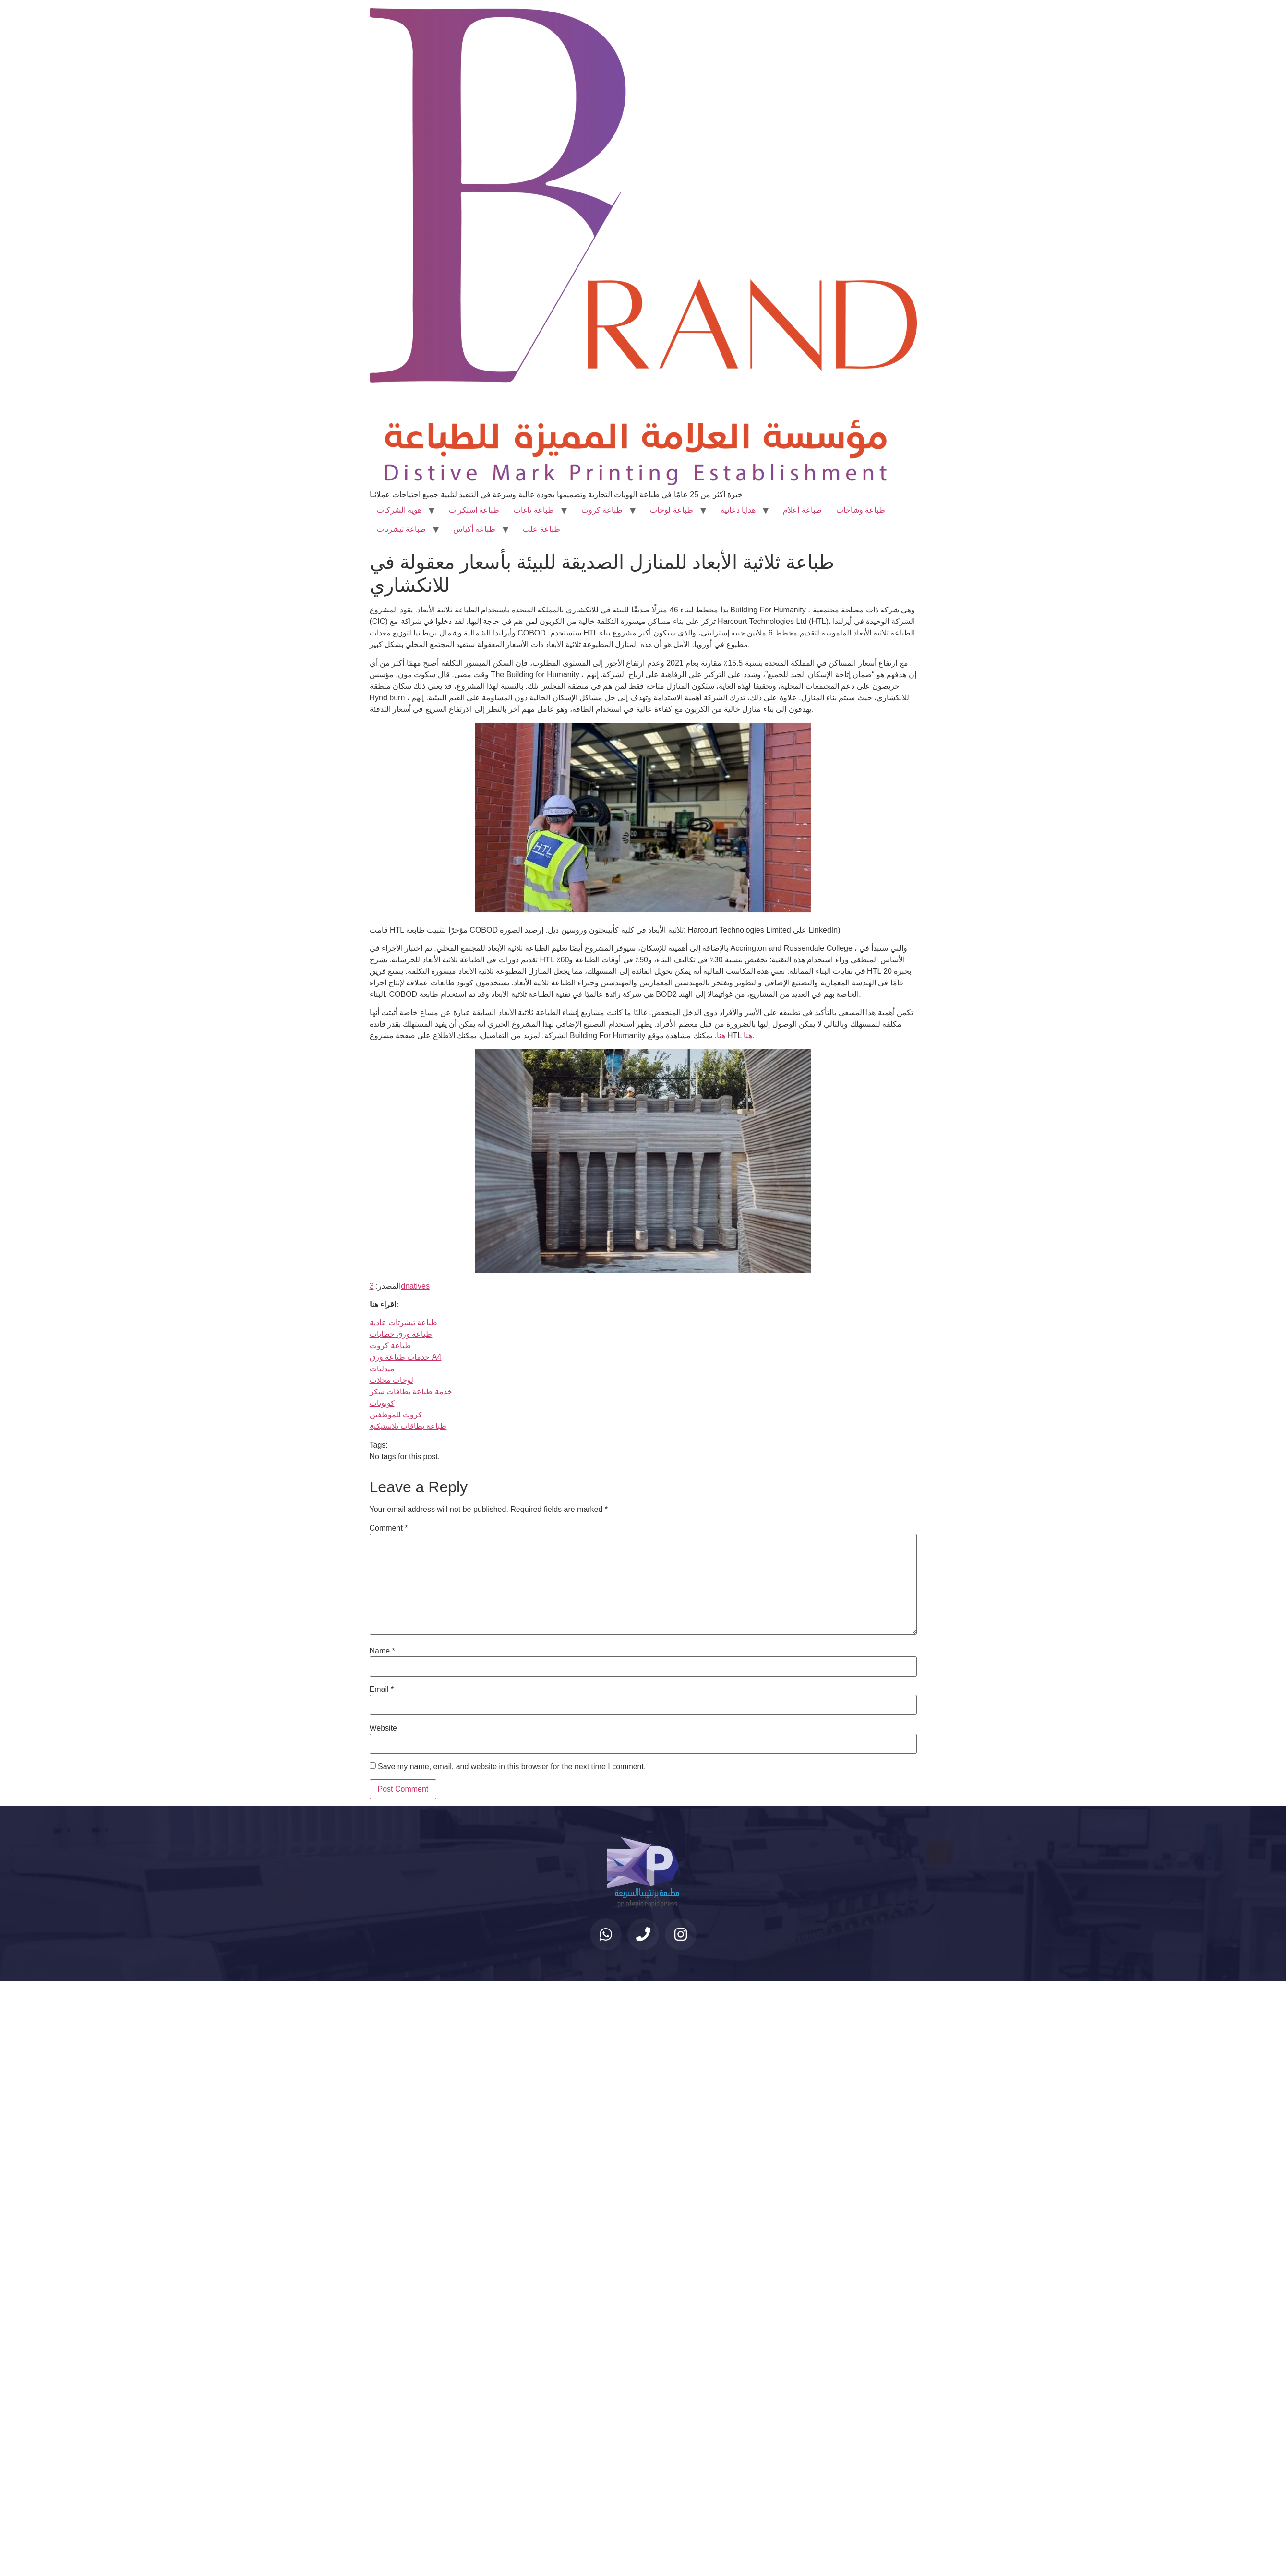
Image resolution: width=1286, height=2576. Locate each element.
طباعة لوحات (671, 510)
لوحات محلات (391, 1380)
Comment (389, 1528)
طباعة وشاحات (860, 510)
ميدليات (382, 1369)
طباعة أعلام (802, 510)
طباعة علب (541, 529)
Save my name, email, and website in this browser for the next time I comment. (512, 1767)
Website (383, 1728)
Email (382, 1689)
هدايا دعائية (738, 510)
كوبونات (382, 1403)
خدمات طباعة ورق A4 (406, 1357)
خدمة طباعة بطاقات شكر (411, 1392)
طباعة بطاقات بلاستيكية (408, 1426)
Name (382, 1651)
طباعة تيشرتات (401, 529)
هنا (721, 1035)
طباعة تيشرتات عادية (404, 1322)
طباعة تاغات (533, 510)
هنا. (749, 1035)
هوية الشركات (399, 510)
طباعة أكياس (474, 529)
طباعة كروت (602, 510)
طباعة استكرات (474, 510)
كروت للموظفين (396, 1415)
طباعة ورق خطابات (401, 1334)
